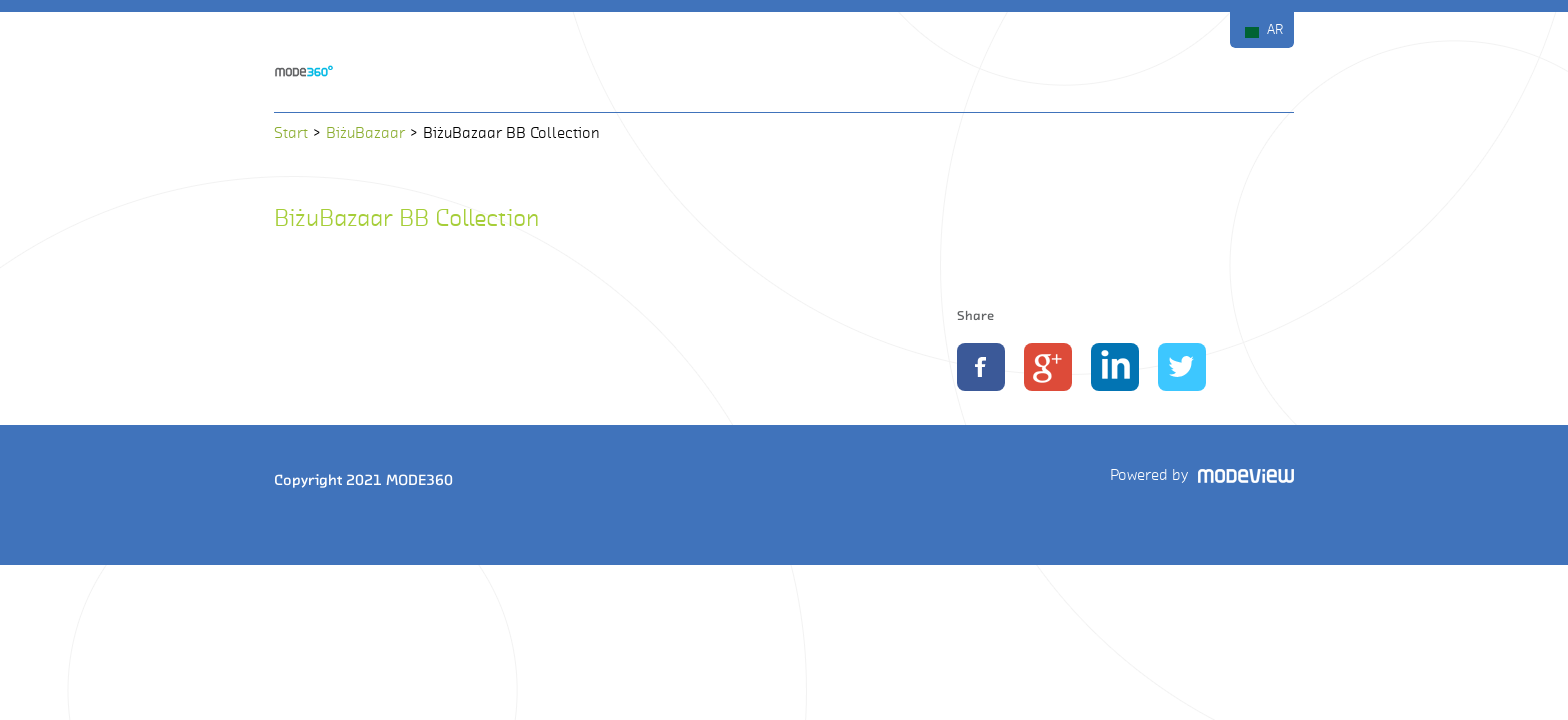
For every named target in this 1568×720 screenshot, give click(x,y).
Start (291, 132)
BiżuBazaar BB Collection (406, 217)
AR (1275, 29)
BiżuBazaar (365, 132)
